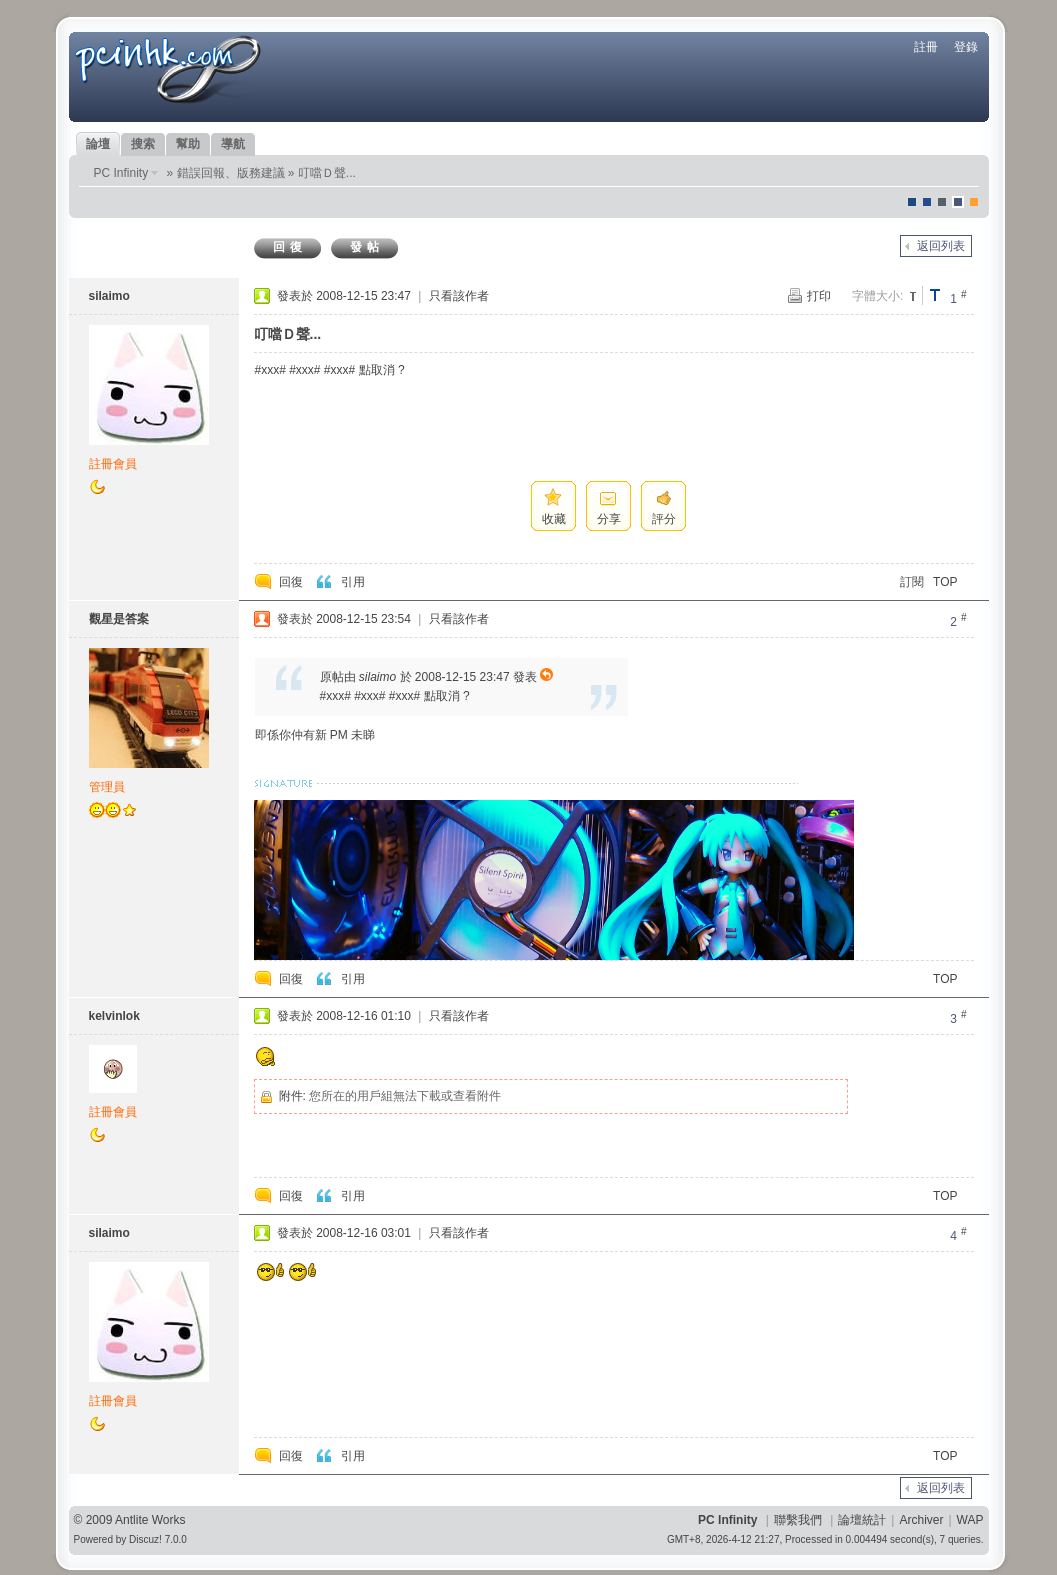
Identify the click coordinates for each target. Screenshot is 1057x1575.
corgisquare (974, 202)
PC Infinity (121, 173)
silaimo (109, 296)
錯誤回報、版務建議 (231, 173)
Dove (958, 202)
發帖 (367, 247)
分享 (609, 519)
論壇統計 (862, 1520)
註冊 (926, 47)
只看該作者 (459, 296)
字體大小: (877, 296)
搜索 (143, 144)
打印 (819, 296)
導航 (233, 144)
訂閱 (912, 582)
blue (927, 202)
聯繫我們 (798, 1520)
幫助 (188, 144)
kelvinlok (114, 1016)
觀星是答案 (119, 619)
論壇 (98, 144)
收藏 (554, 519)
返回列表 (941, 246)
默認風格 (912, 202)
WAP (970, 1520)
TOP (945, 582)
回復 (290, 247)
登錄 (966, 47)
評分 (664, 519)
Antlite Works (150, 1520)
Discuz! (145, 1539)
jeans (942, 202)
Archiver (921, 1520)
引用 (353, 582)
